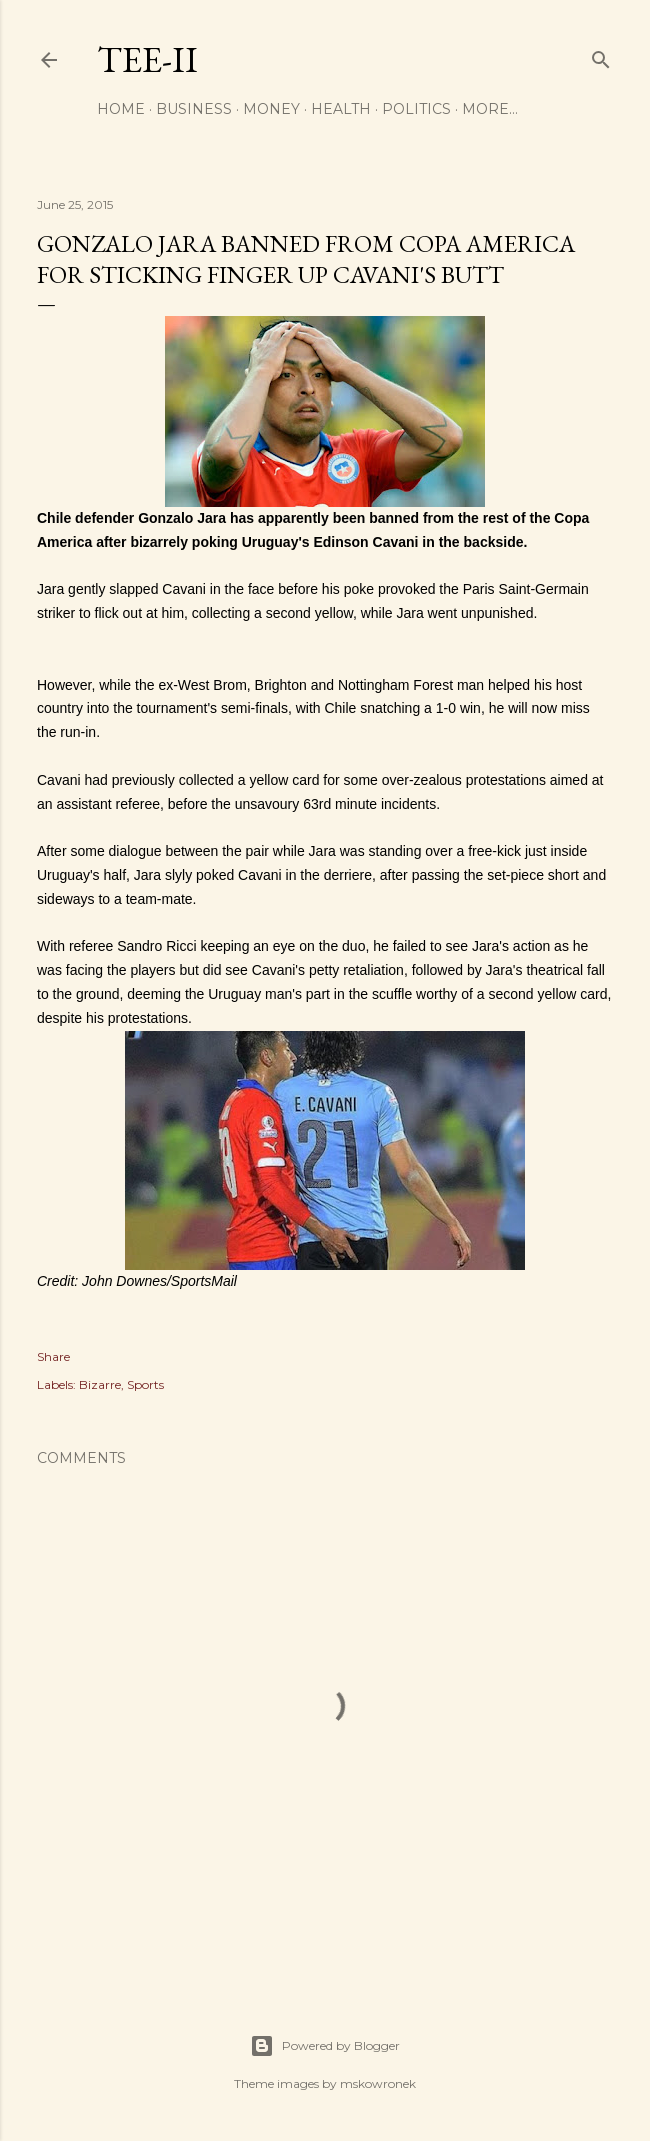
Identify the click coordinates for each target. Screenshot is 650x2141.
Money (271, 109)
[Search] (601, 55)
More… (490, 109)
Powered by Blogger (325, 2046)
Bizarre (100, 1384)
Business (194, 109)
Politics (416, 109)
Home (121, 109)
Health (341, 109)
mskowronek (378, 2083)
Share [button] (53, 1356)
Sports (145, 1384)
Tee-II (147, 59)
